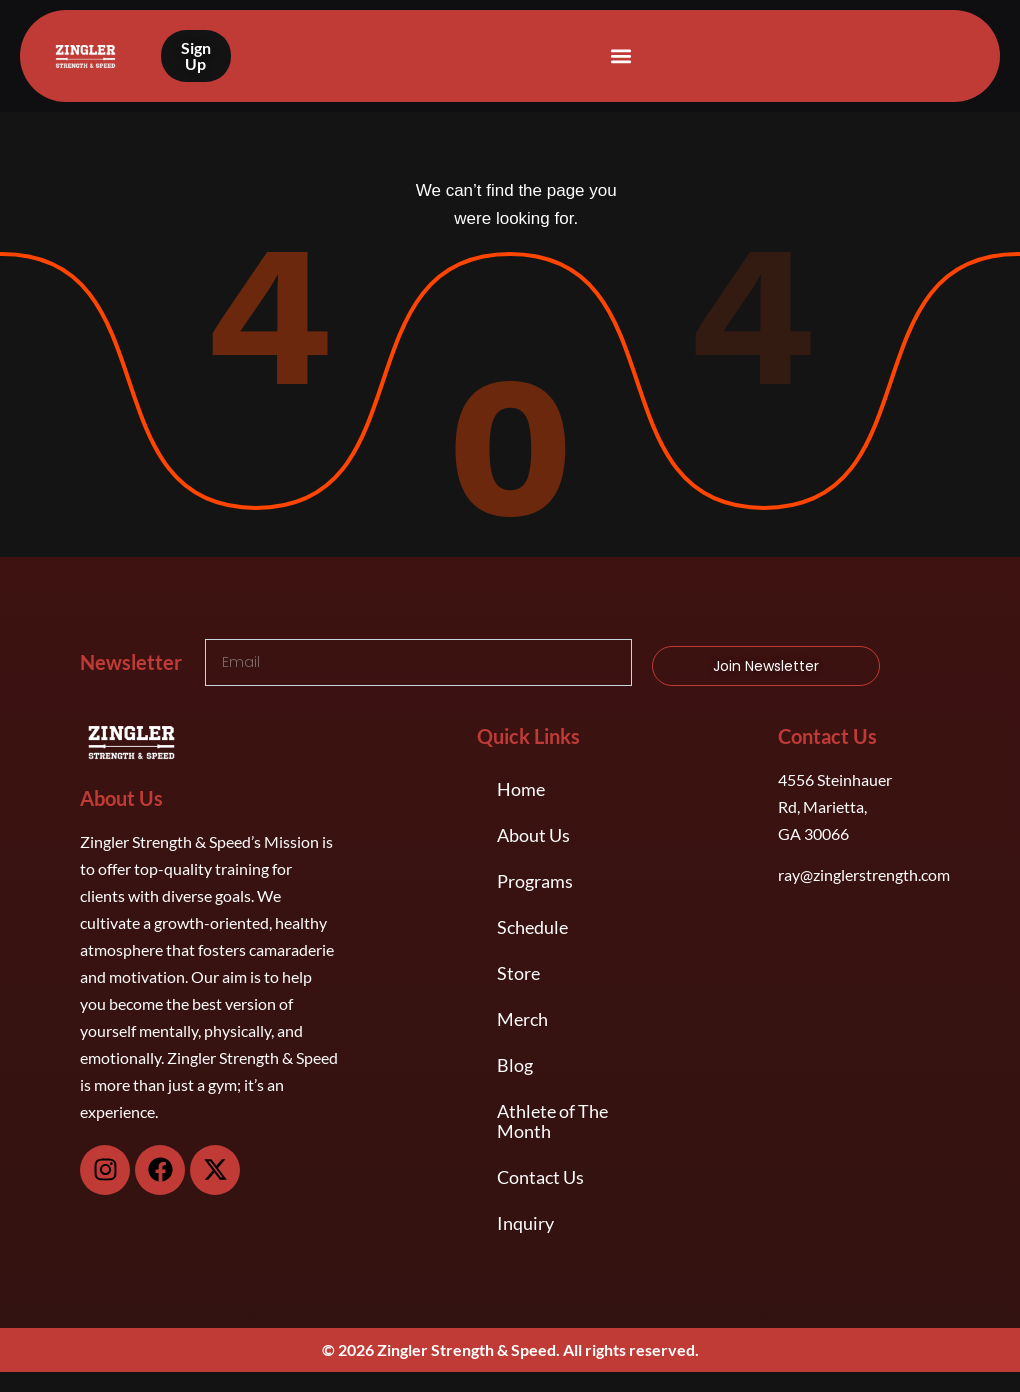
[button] (620, 56)
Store (518, 973)
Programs (535, 881)
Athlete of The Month (552, 1121)
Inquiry (525, 1223)
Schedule (532, 927)
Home (521, 789)
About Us (533, 835)
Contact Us (540, 1177)
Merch (522, 1019)
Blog (515, 1065)
